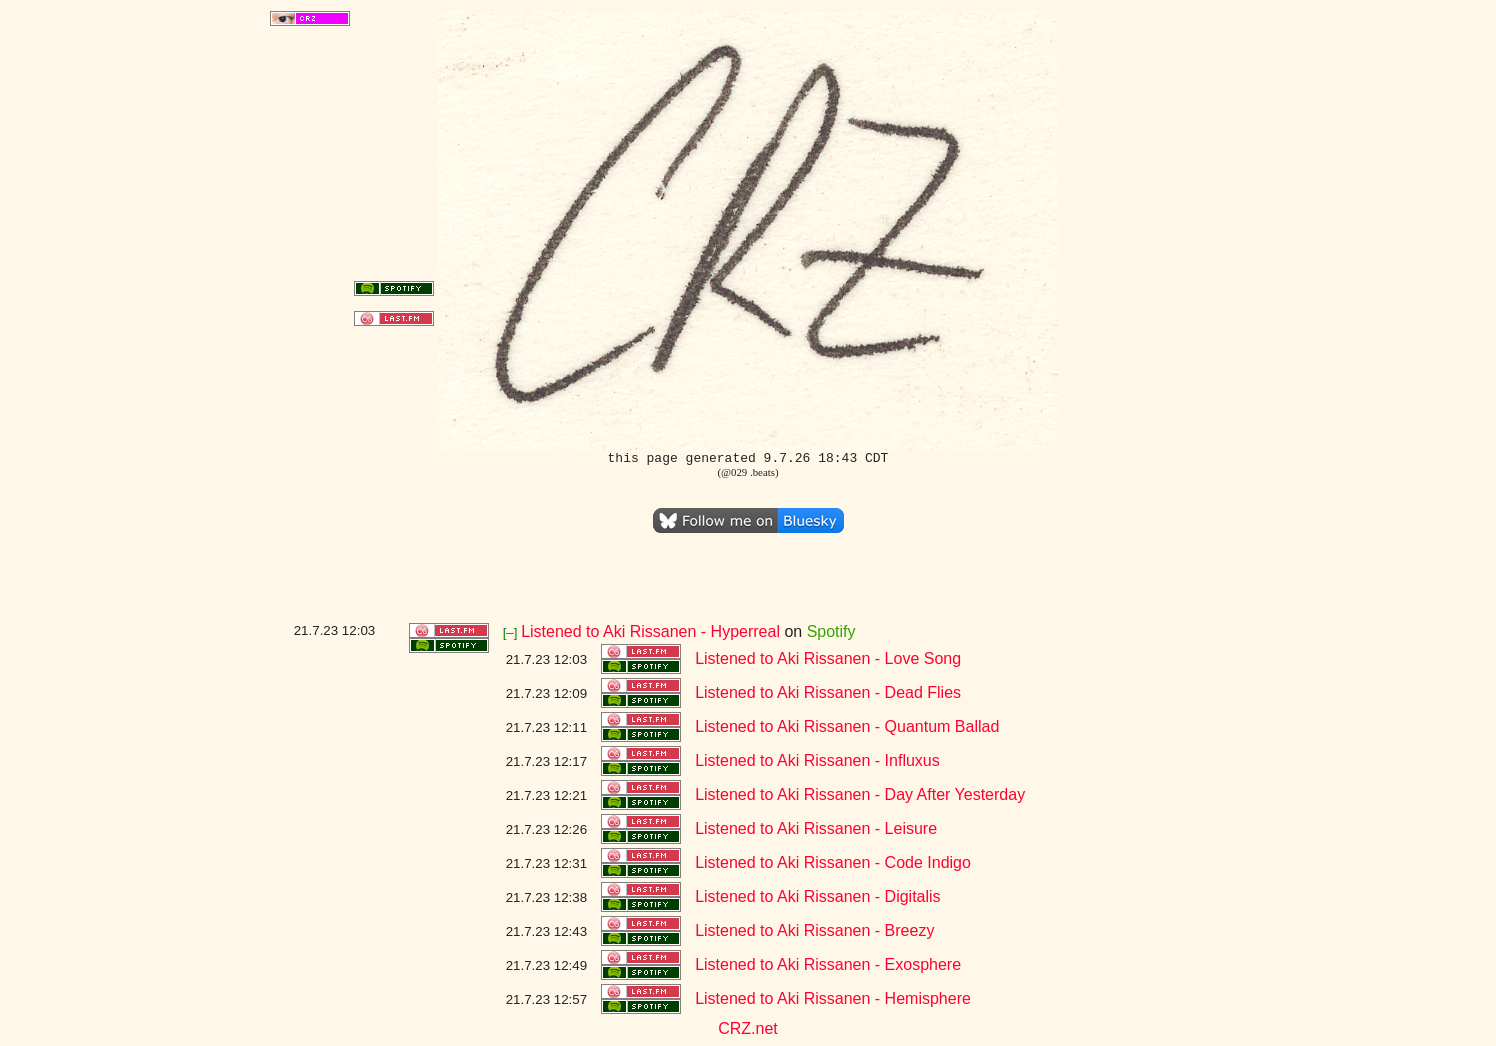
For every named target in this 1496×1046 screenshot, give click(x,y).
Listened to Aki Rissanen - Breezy (814, 930)
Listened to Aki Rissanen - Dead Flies (828, 692)
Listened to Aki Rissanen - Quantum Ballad (847, 726)
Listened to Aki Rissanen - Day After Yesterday (860, 794)
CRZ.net (748, 1028)
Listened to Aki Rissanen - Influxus (817, 760)
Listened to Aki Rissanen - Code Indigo (833, 862)
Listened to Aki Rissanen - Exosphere (828, 964)
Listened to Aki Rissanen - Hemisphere (833, 998)
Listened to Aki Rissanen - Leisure (816, 828)
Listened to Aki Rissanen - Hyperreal (650, 631)
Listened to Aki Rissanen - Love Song (828, 658)
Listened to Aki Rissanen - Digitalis (817, 896)
